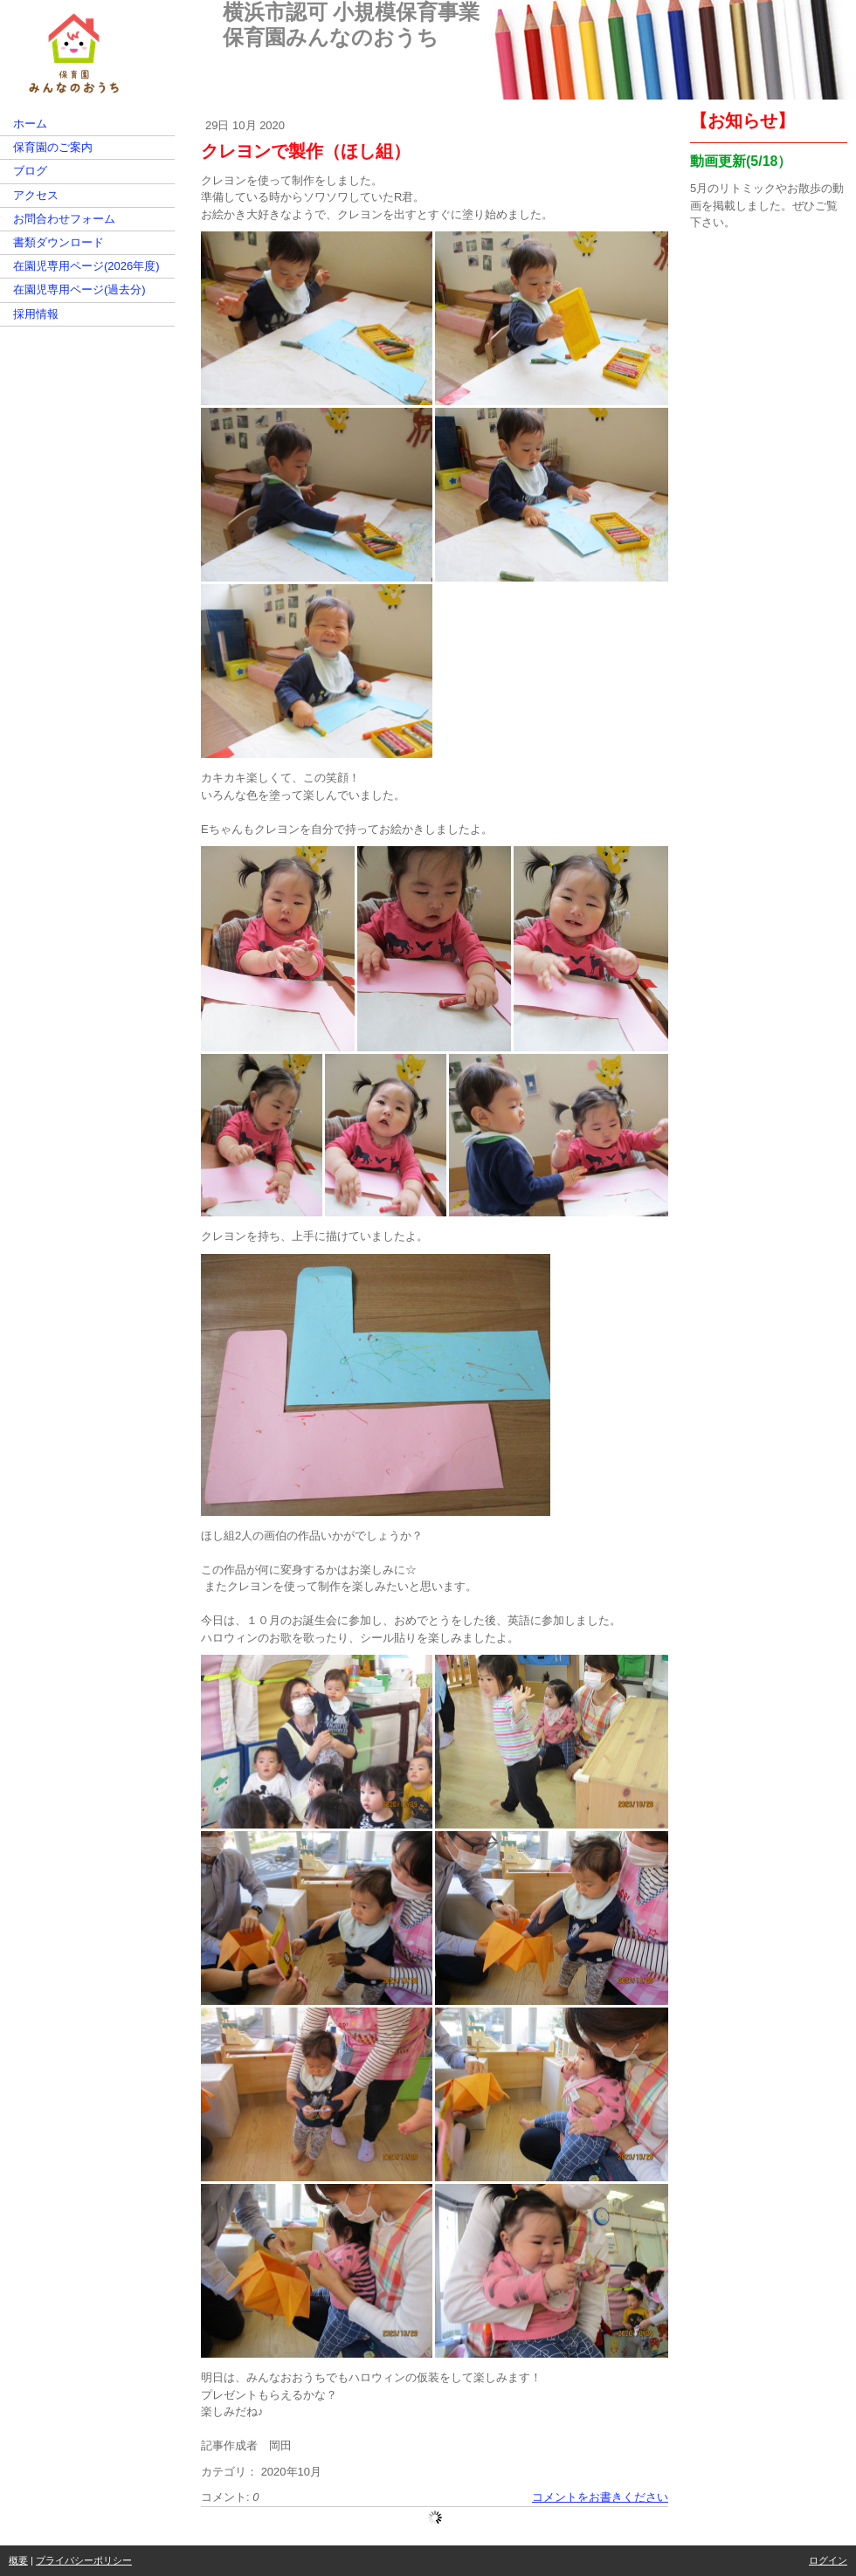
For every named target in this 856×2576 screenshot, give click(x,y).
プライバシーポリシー (84, 2560)
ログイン (828, 2560)
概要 (18, 2560)
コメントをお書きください (600, 2497)
